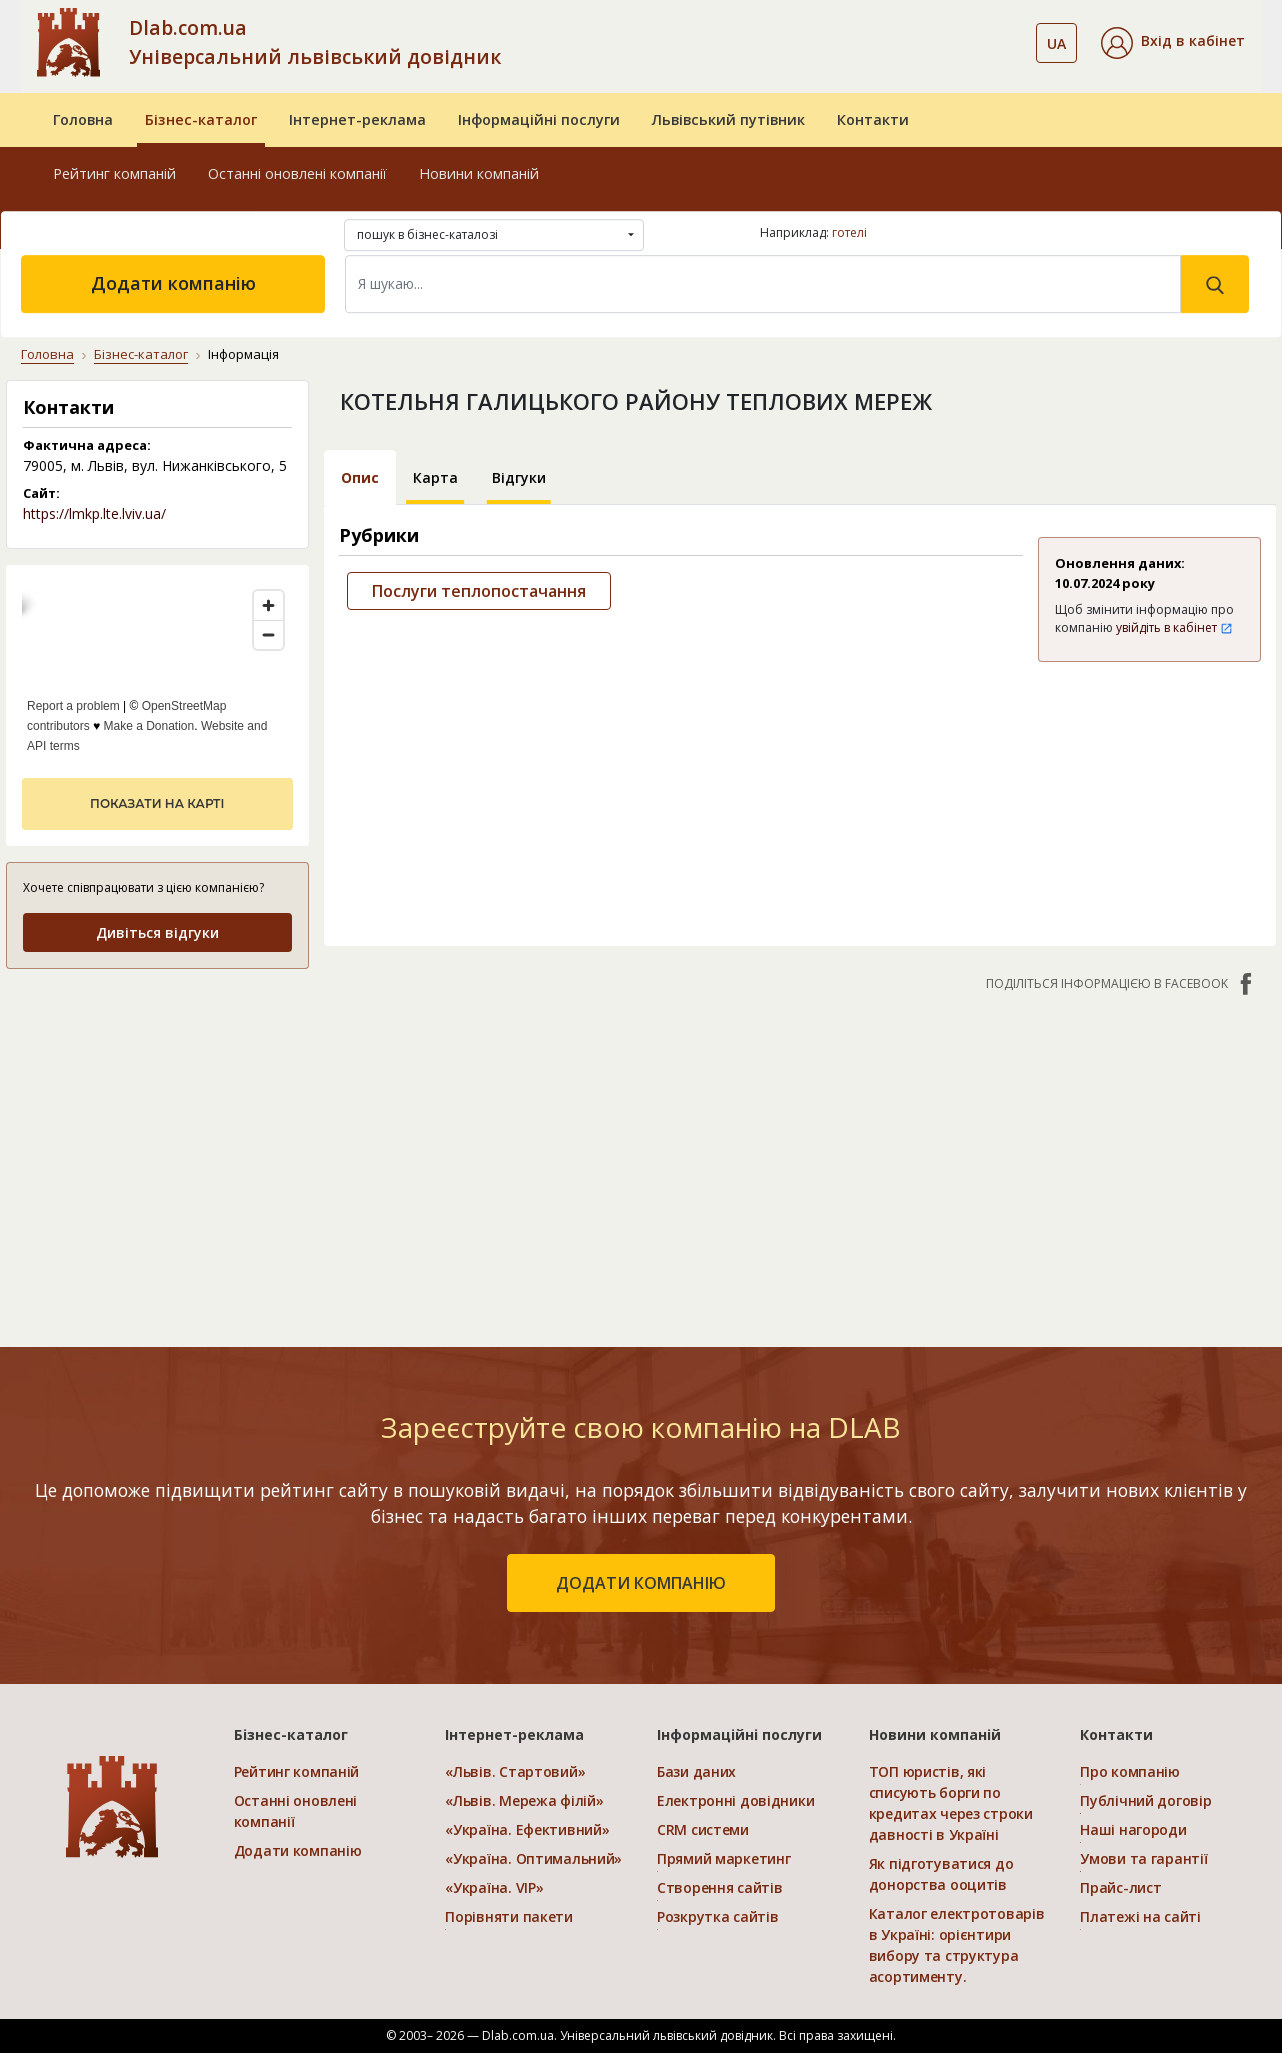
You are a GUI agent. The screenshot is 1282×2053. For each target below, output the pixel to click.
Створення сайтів (720, 1887)
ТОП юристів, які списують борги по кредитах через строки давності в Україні (951, 1803)
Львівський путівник (728, 119)
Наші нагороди (1133, 1829)
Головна (83, 119)
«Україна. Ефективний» (527, 1829)
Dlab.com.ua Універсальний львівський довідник (315, 42)
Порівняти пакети (509, 1916)
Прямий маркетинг (724, 1858)
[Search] (763, 284)
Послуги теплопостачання (479, 591)
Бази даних (696, 1771)
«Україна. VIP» (494, 1887)
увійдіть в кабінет (1174, 627)
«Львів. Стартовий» (515, 1771)
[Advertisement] (157, 1111)
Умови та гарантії (1143, 1858)
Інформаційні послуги (539, 119)
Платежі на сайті (1140, 1916)
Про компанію (1130, 1771)
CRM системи (703, 1829)
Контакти (873, 119)
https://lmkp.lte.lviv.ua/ (94, 513)
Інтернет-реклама (357, 119)
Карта (435, 477)
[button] (1173, 43)
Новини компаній (479, 173)
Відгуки (519, 477)
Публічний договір (1145, 1800)
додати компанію (641, 1583)
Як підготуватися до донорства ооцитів (941, 1874)
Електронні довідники (735, 1800)
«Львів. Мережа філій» (524, 1800)
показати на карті (157, 803)
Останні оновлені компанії (297, 173)
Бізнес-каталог (201, 119)
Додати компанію (173, 283)
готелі (849, 232)
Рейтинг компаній (114, 173)
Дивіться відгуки (157, 932)
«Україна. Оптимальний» (533, 1858)
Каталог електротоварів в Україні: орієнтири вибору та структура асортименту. (957, 1945)
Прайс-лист (1120, 1887)
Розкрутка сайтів (718, 1916)
